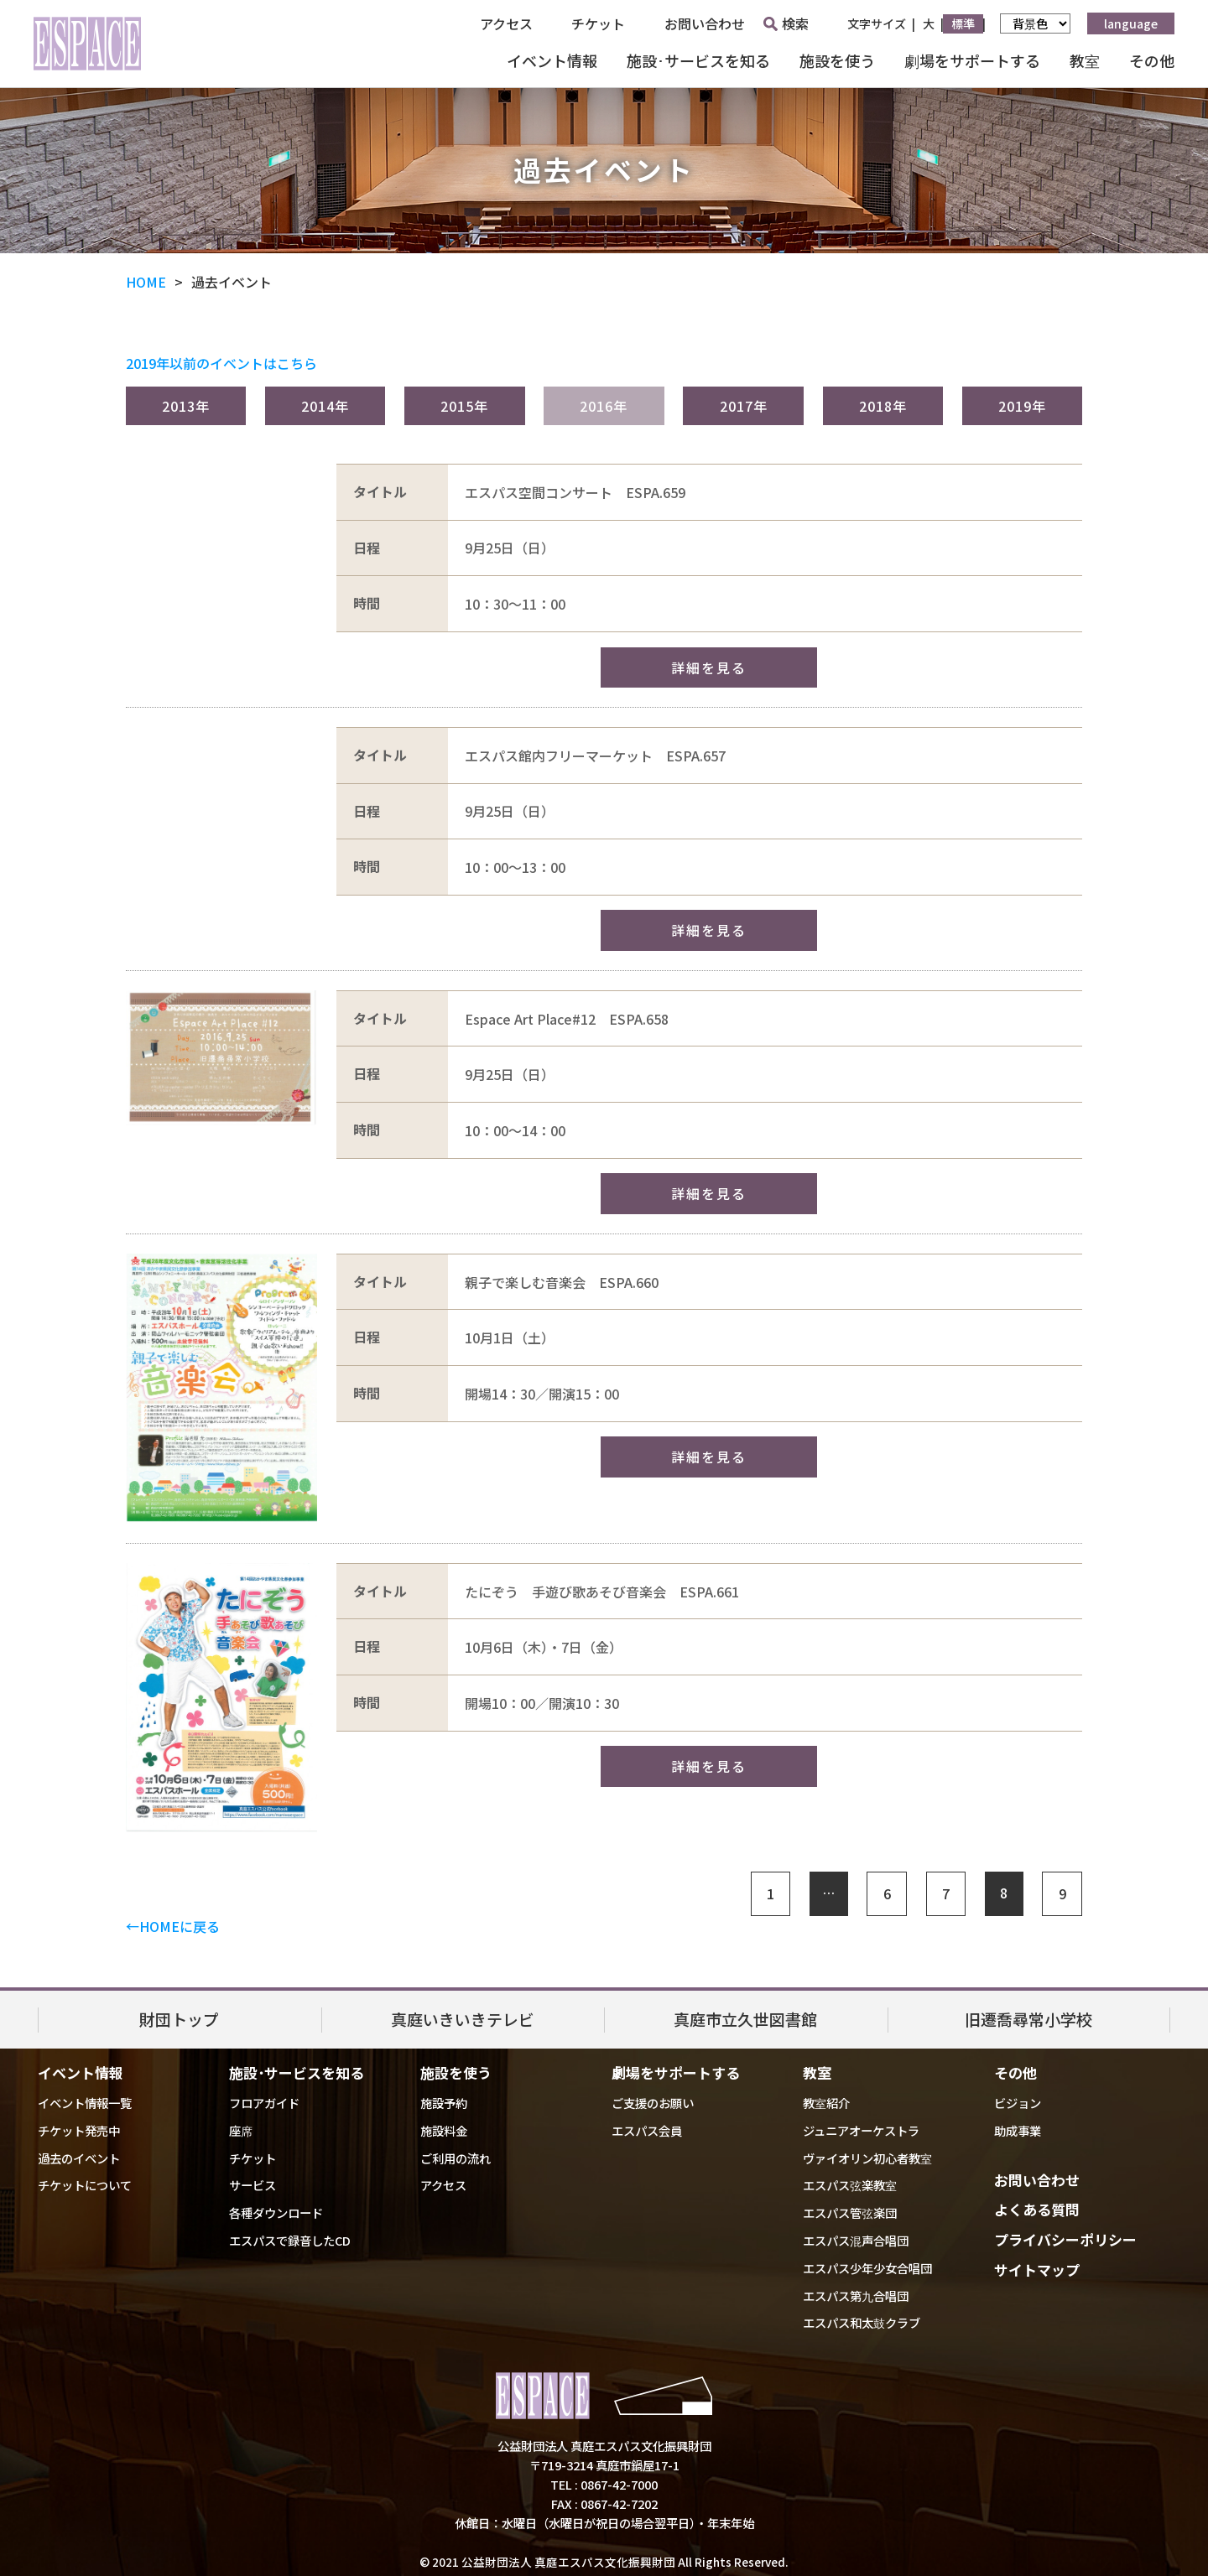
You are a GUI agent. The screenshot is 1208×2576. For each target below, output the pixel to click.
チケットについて (85, 2185)
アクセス (506, 23)
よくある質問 (1037, 2209)
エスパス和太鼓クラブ (861, 2322)
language (1131, 23)
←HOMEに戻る (173, 1926)
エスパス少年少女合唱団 (867, 2268)
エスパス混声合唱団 (856, 2240)
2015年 (464, 406)
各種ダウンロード (276, 2212)
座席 (241, 2130)
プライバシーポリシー (1065, 2239)
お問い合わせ (704, 23)
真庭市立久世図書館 (745, 2018)
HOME (146, 282)
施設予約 (443, 2102)
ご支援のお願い (653, 2102)
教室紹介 (826, 2102)
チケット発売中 (79, 2130)
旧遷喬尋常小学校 (1028, 2018)
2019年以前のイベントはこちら (221, 363)
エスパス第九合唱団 (856, 2295)
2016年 (603, 406)
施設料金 (443, 2130)
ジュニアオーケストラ (861, 2130)
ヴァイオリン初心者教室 (867, 2158)
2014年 (325, 406)
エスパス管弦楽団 (850, 2212)
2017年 (744, 406)
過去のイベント (79, 2158)
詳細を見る (709, 667)
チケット (598, 23)
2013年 (186, 406)
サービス (252, 2185)
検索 (786, 23)
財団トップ (179, 2018)
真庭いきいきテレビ (462, 2018)
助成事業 (1017, 2130)
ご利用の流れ (455, 2158)
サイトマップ (1037, 2269)
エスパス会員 (647, 2130)
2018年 (883, 406)
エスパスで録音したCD (290, 2240)
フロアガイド (264, 2102)
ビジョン (1017, 2102)
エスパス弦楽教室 (850, 2185)
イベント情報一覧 (85, 2102)
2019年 (1022, 406)
